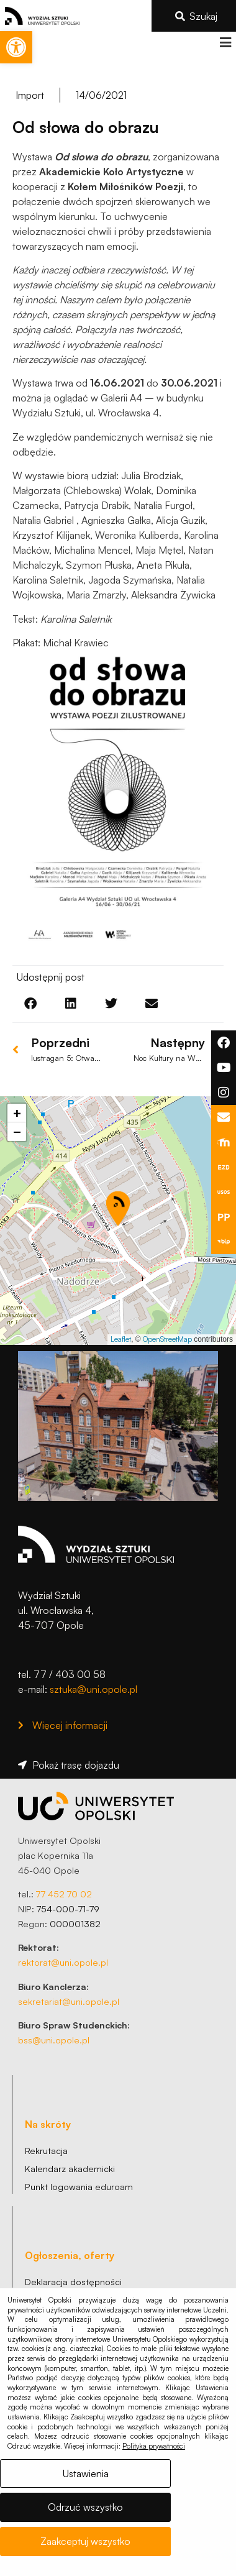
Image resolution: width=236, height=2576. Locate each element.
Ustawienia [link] (86, 2473)
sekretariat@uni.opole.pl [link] (68, 2001)
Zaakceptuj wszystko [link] (85, 2541)
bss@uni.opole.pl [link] (53, 2039)
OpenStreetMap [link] (167, 1339)
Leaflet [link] (121, 1339)
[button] (225, 42)
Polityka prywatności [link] (153, 2446)
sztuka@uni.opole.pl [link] (93, 1689)
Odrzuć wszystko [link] (85, 2507)
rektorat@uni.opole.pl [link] (63, 1962)
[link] (16, 47)
